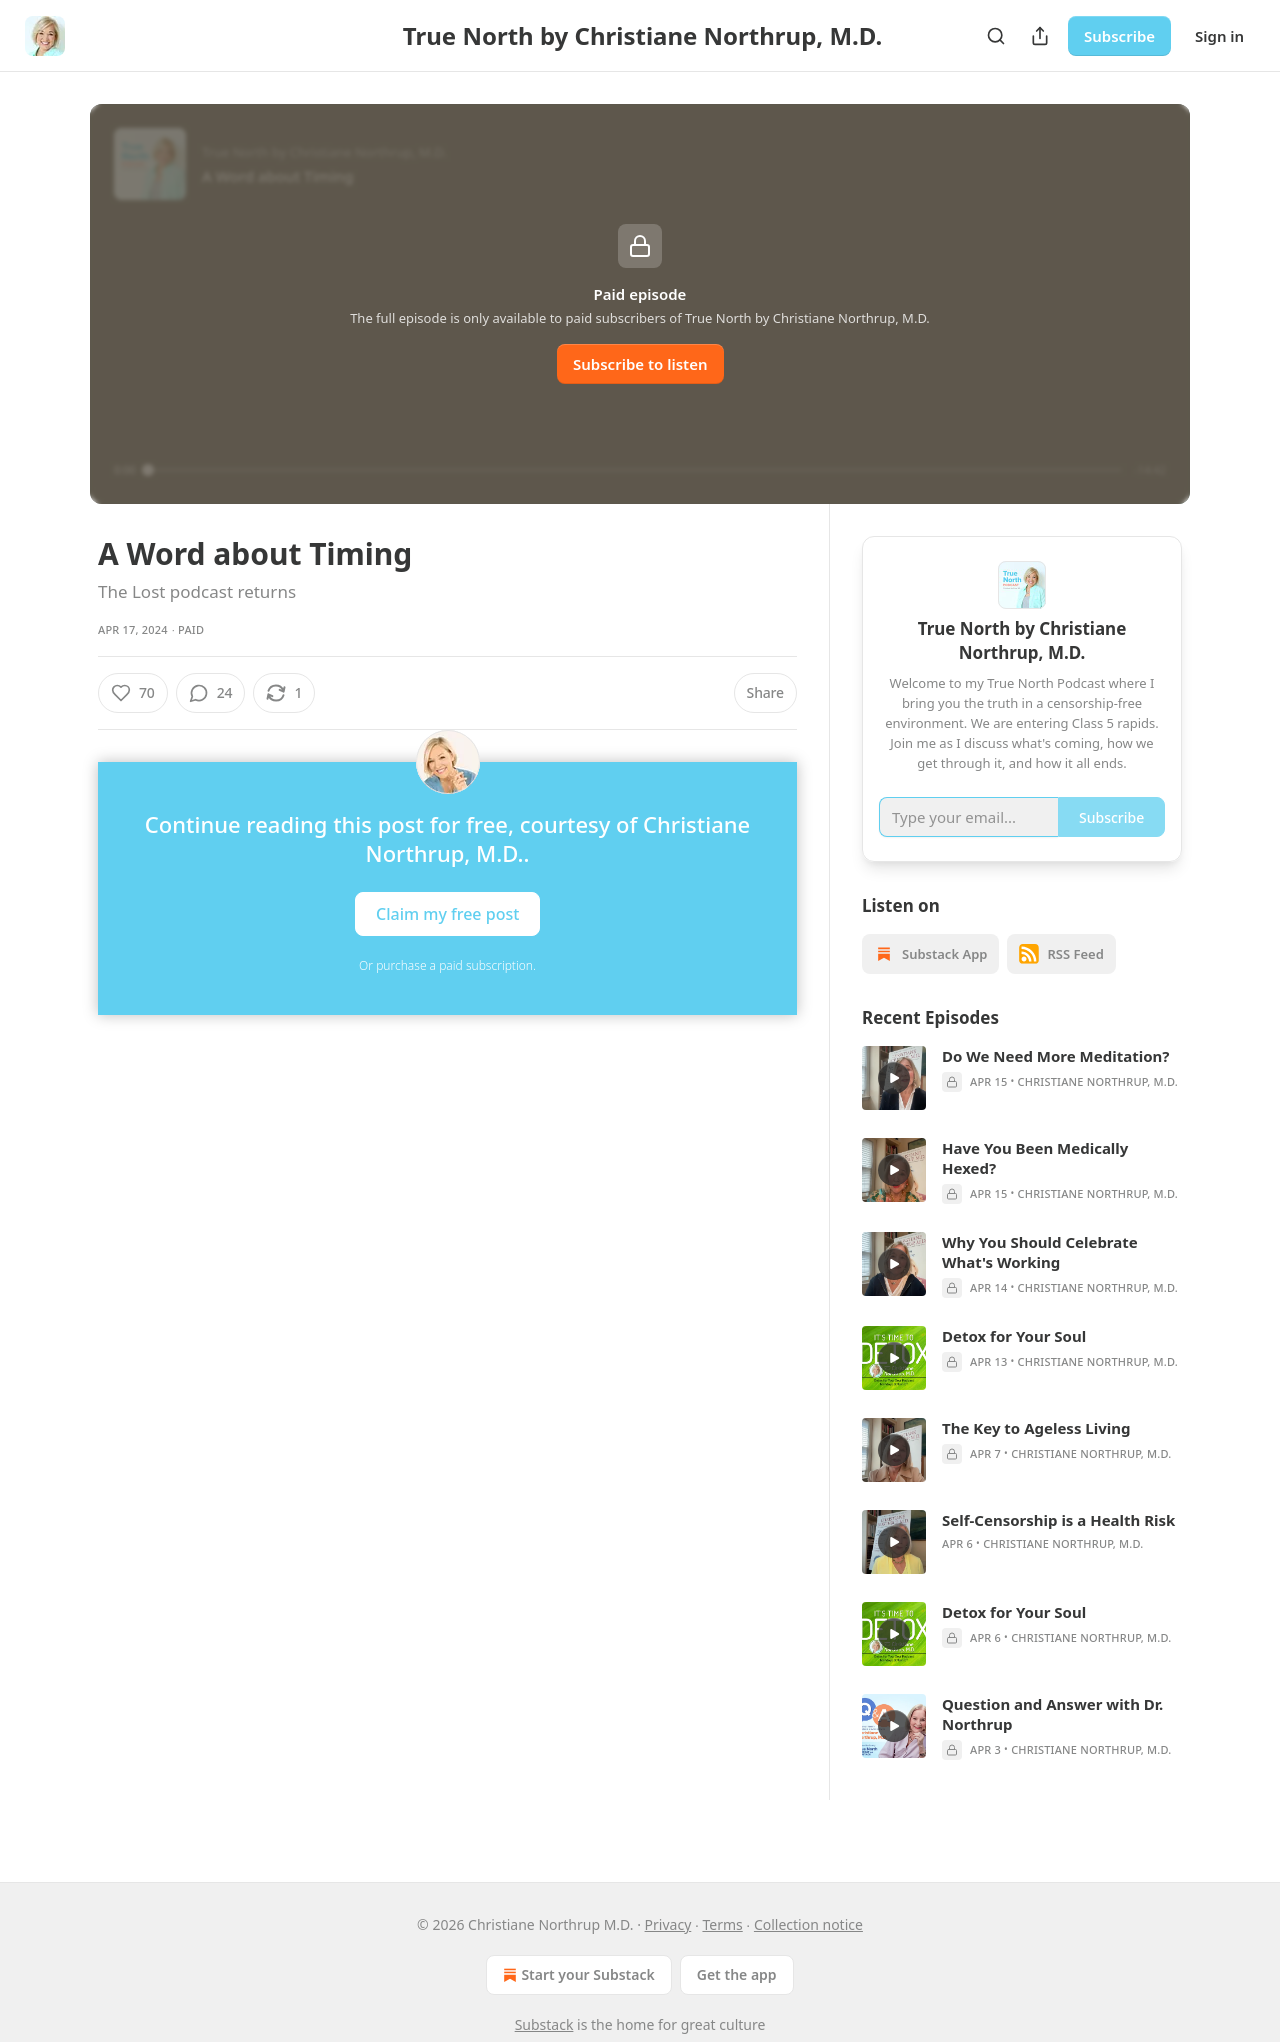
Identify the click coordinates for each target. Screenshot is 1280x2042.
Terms (722, 1924)
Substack (544, 2024)
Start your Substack (576, 1975)
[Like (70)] (133, 693)
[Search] (996, 36)
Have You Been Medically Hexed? (1035, 1183)
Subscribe (1119, 36)
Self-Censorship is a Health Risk (1058, 1545)
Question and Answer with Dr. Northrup (1052, 1739)
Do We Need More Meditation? (1055, 1081)
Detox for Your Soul (1014, 1361)
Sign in (1219, 36)
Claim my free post (447, 914)
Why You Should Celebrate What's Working (1040, 1277)
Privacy (668, 1924)
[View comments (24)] (211, 693)
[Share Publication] (1040, 36)
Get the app (737, 1974)
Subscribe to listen (640, 364)
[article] (1022, 1103)
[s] (894, 1103)
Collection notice (808, 1924)
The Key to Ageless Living (1036, 1453)
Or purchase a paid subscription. (447, 965)
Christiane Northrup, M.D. (1098, 1106)
